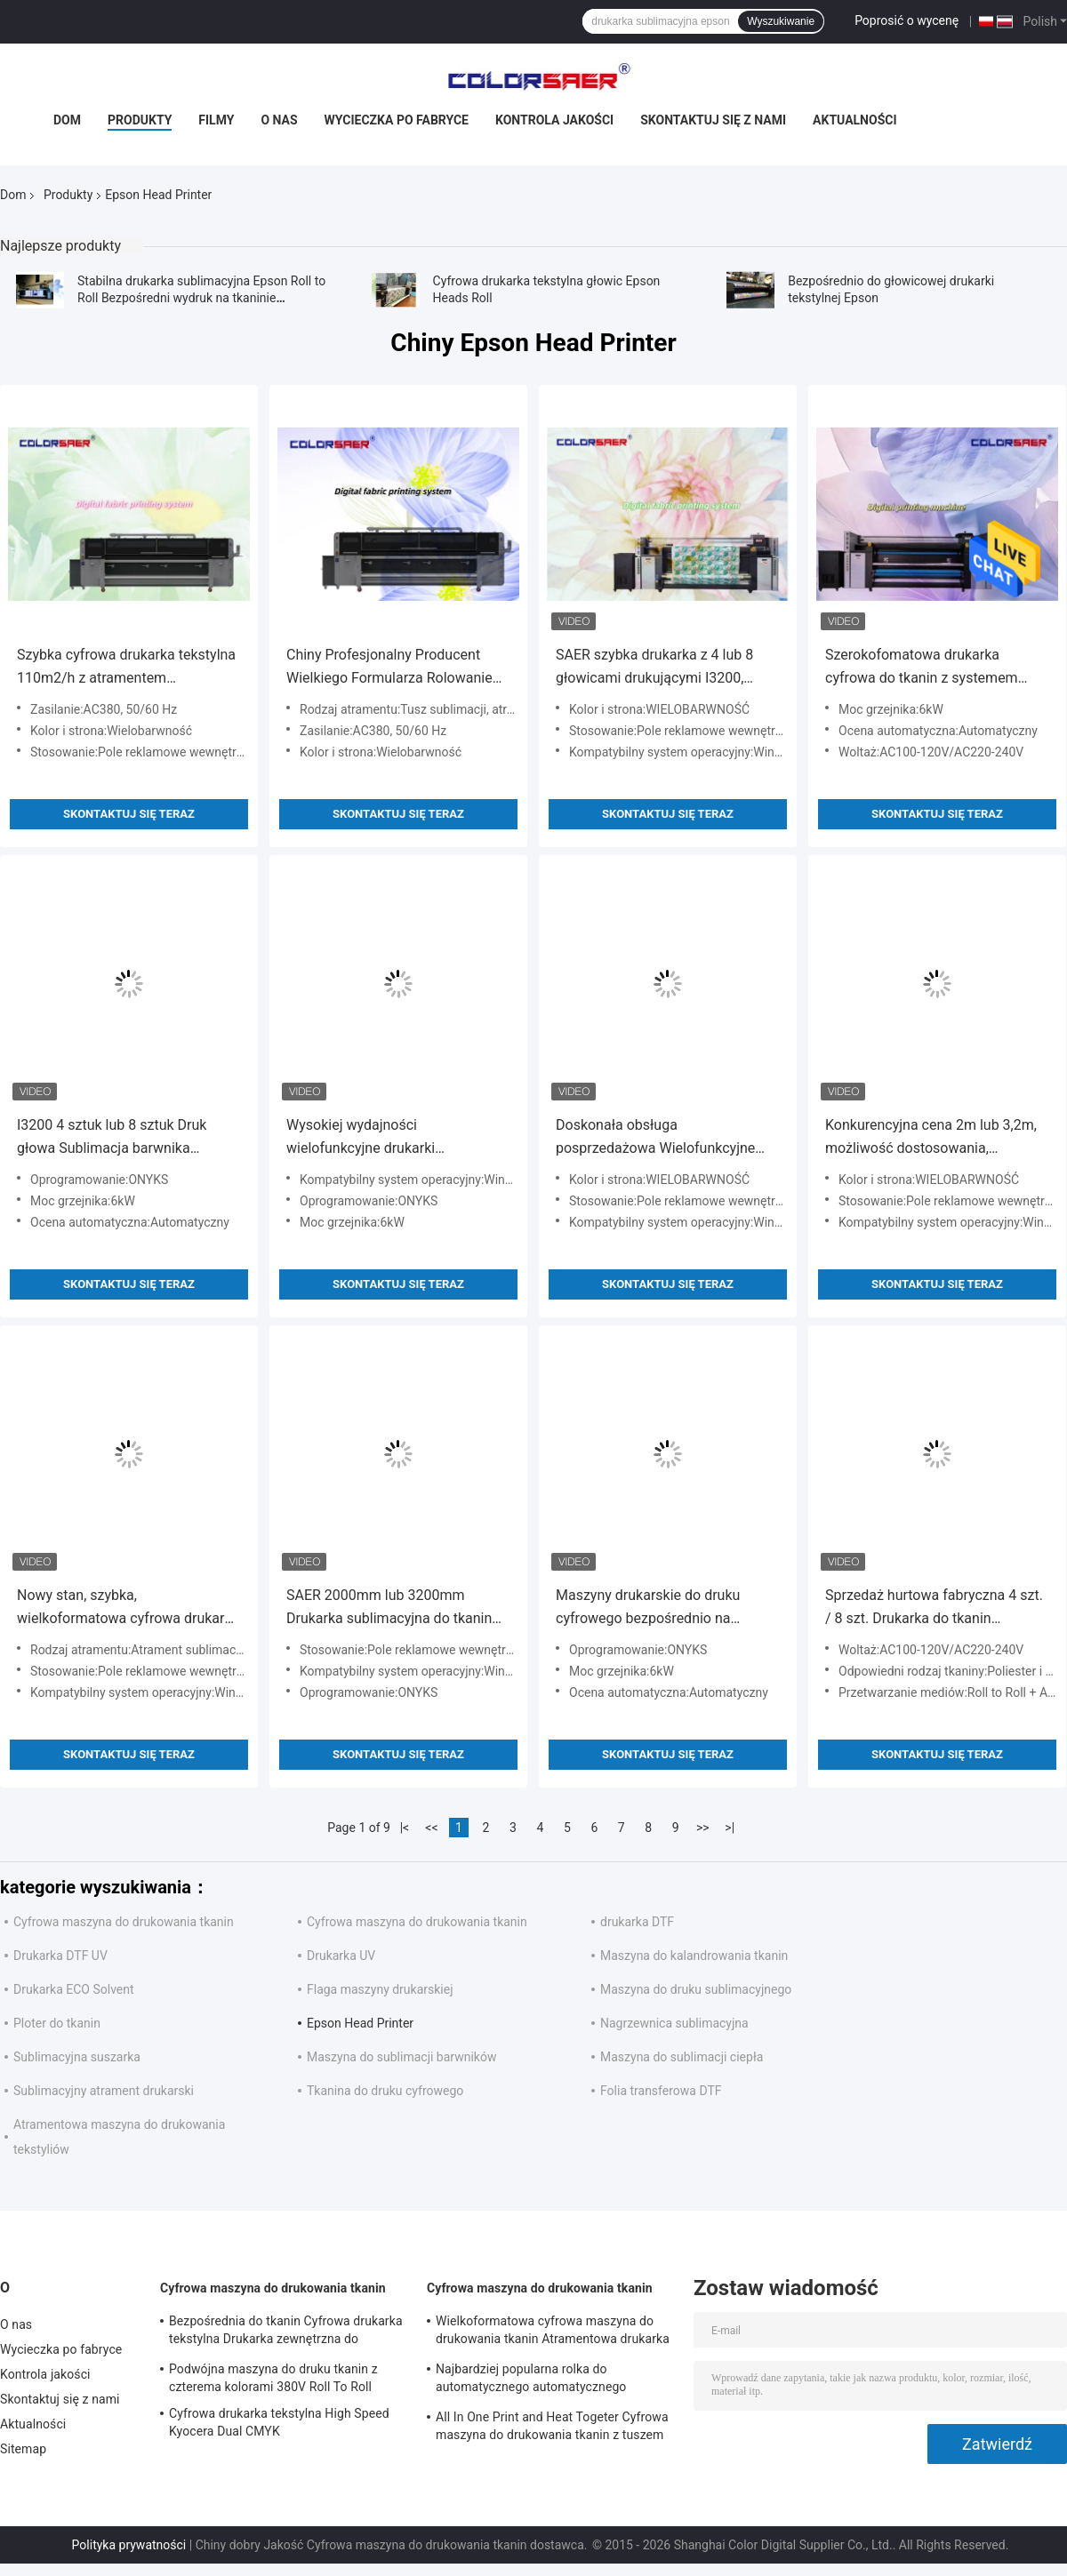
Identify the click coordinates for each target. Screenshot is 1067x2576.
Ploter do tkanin (56, 2023)
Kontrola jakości (554, 120)
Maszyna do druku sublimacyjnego (695, 1989)
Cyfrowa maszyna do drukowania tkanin (123, 1922)
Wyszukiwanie (780, 21)
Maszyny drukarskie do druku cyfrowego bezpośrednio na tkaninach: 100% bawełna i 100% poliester (658, 1608)
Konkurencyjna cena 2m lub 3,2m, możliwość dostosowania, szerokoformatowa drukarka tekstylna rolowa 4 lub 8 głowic (931, 1138)
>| (729, 1827)
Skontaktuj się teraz (129, 813)
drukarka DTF (637, 1922)
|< (405, 1827)
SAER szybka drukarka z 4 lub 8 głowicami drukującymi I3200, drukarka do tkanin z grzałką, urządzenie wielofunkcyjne (654, 668)
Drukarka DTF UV (60, 1955)
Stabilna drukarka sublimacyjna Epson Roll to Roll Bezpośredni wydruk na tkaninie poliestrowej (201, 298)
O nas (279, 120)
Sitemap (23, 2449)
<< (431, 1827)
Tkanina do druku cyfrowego (385, 2091)
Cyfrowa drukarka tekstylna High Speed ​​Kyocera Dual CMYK (280, 2422)
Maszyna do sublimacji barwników (401, 2057)
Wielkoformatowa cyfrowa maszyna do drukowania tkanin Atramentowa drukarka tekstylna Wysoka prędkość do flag (553, 2332)
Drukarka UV (341, 1955)
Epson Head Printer (360, 2023)
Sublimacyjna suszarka (76, 2057)
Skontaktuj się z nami (713, 120)
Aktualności (854, 120)
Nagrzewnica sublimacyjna (674, 2023)
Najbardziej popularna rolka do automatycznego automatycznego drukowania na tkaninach (531, 2380)
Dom (67, 120)
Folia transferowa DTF (661, 2091)
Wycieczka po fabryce (397, 120)
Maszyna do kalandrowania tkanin (694, 1955)
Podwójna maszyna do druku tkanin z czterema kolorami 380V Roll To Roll (273, 2378)
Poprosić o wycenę (906, 20)
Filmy (216, 120)
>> (703, 1827)
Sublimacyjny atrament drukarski (103, 2091)
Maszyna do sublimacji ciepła (681, 2057)
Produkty (140, 120)
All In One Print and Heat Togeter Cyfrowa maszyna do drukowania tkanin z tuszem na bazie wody (552, 2428)
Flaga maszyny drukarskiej (380, 1989)
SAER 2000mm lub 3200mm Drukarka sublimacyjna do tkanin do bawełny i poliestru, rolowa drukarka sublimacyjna (389, 1608)
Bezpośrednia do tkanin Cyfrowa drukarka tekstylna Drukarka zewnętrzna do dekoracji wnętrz (286, 2332)
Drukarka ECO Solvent (73, 1989)
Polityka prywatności (129, 2545)
